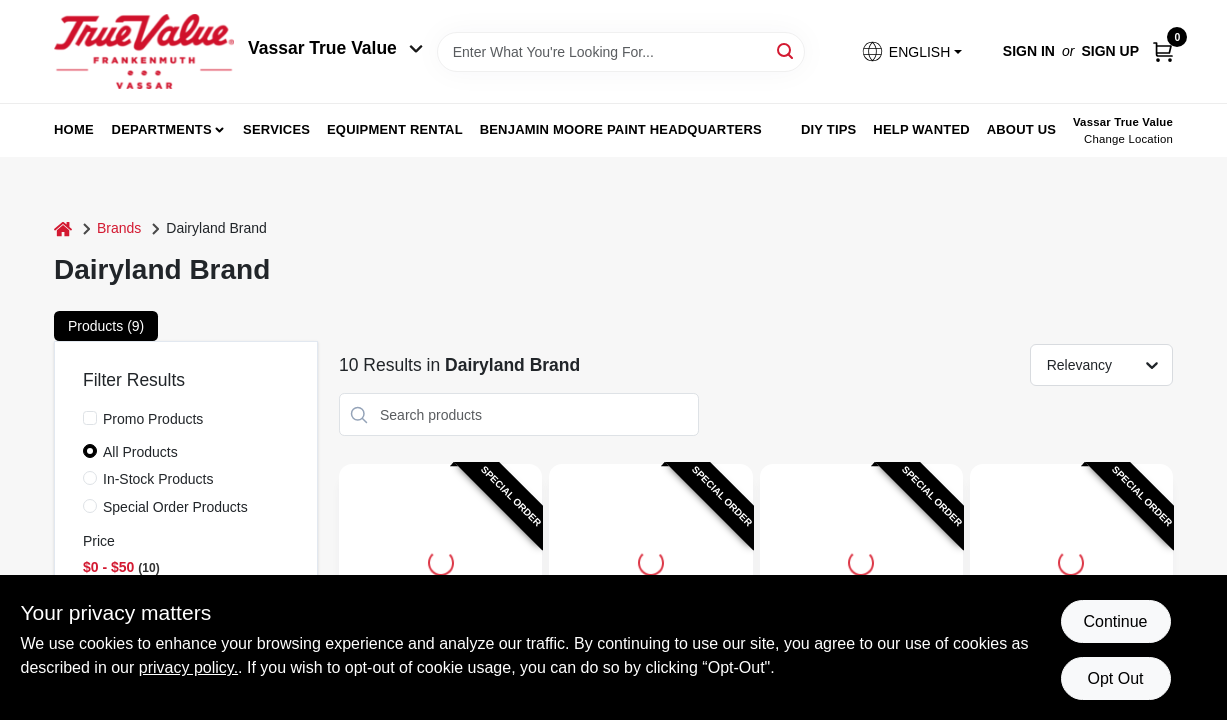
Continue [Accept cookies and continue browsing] (1115, 621)
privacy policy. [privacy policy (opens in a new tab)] (188, 667)
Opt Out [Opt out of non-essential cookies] (1115, 678)
